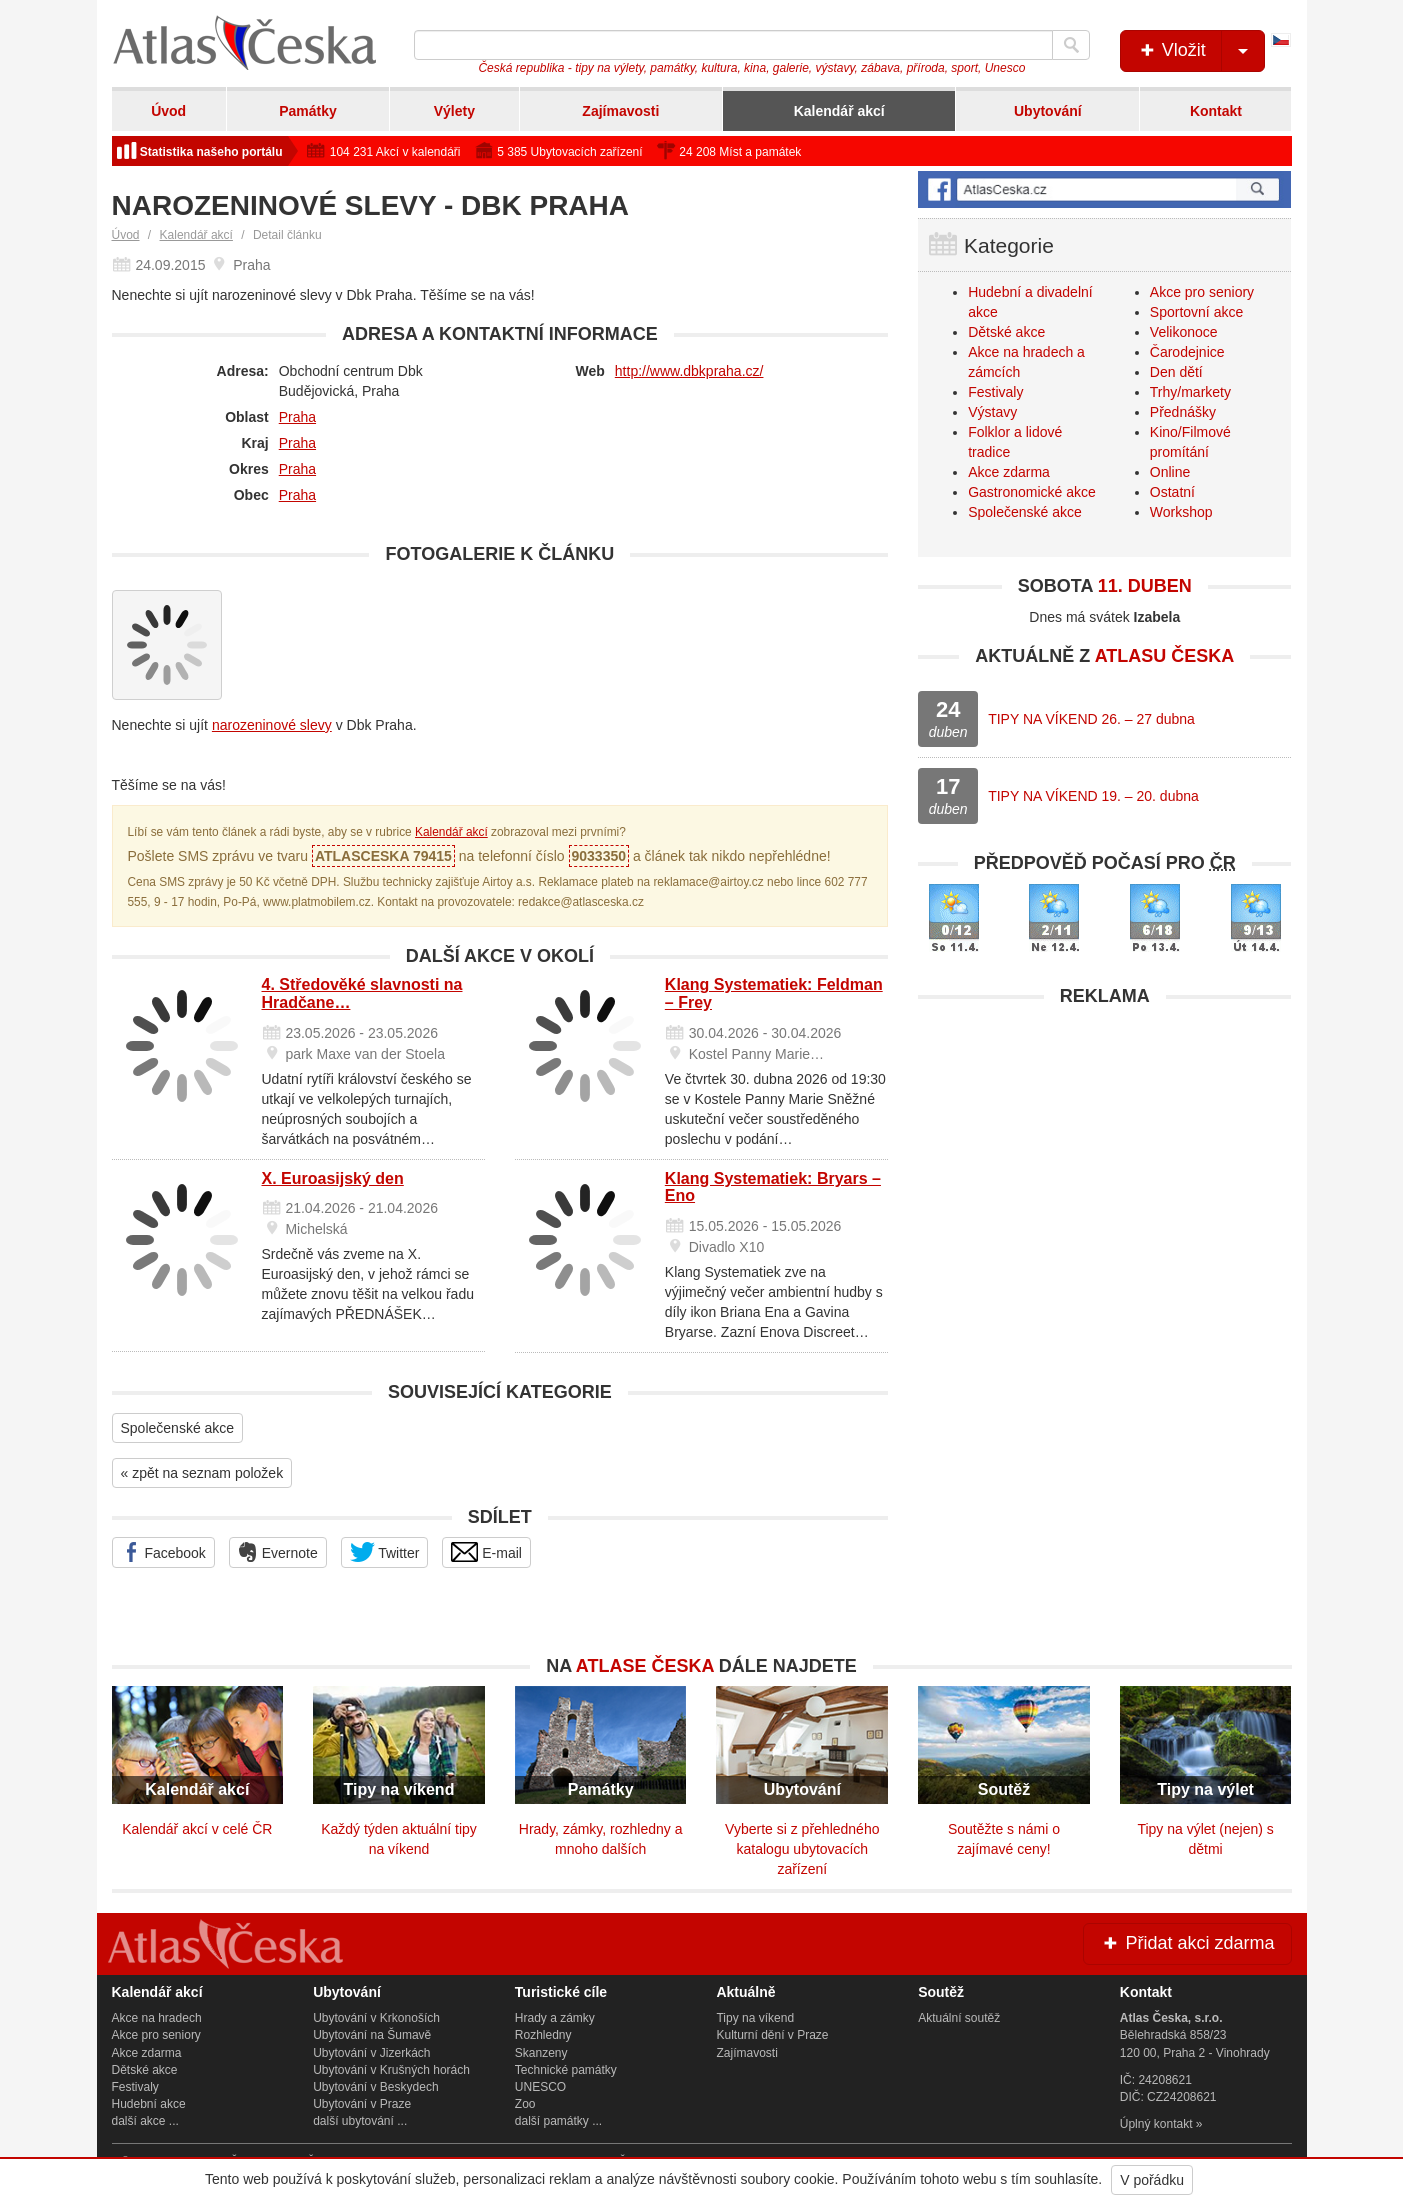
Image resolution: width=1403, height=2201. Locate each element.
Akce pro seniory (1202, 292)
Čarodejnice (1187, 352)
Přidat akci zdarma (1187, 1943)
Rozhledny (543, 2035)
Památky (308, 111)
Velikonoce (1184, 332)
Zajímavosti (620, 111)
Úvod (168, 111)
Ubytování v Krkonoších (376, 2018)
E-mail (486, 1552)
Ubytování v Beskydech (375, 2087)
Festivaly (995, 392)
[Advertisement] (1104, 1157)
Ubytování (1048, 111)
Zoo (525, 2104)
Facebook (163, 1552)
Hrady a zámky (555, 2018)
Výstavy (992, 412)
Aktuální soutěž (959, 2018)
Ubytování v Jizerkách (371, 2053)
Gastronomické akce (1032, 492)
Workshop (1181, 512)
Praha (297, 417)
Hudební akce (149, 2104)
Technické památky (566, 2070)
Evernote (278, 1552)
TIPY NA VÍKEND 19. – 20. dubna (1093, 796)
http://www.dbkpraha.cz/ (689, 371)
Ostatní (1172, 492)
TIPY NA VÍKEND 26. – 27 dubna (1091, 719)
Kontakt (1216, 111)
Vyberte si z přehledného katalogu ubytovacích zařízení (802, 1849)
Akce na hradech (157, 2018)
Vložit (1200, 51)
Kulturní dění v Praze (772, 2035)
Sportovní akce (1196, 312)
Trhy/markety (1190, 392)
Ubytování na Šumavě (372, 2035)
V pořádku (1152, 2180)
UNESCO (540, 2087)
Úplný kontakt (1156, 2124)
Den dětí (1176, 372)
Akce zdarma (1009, 472)
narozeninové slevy (272, 725)
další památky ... (558, 2121)
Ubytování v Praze (362, 2104)
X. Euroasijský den (333, 1178)
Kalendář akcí (839, 111)
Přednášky (1183, 412)
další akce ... (145, 2121)
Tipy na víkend (755, 2018)
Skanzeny (541, 2053)
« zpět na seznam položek (202, 1473)
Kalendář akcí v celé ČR (197, 1829)
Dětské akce (1006, 332)
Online (1170, 472)
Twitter (385, 1552)
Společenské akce (178, 1428)
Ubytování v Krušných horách (391, 2070)
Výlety (454, 111)
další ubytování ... (360, 2121)
